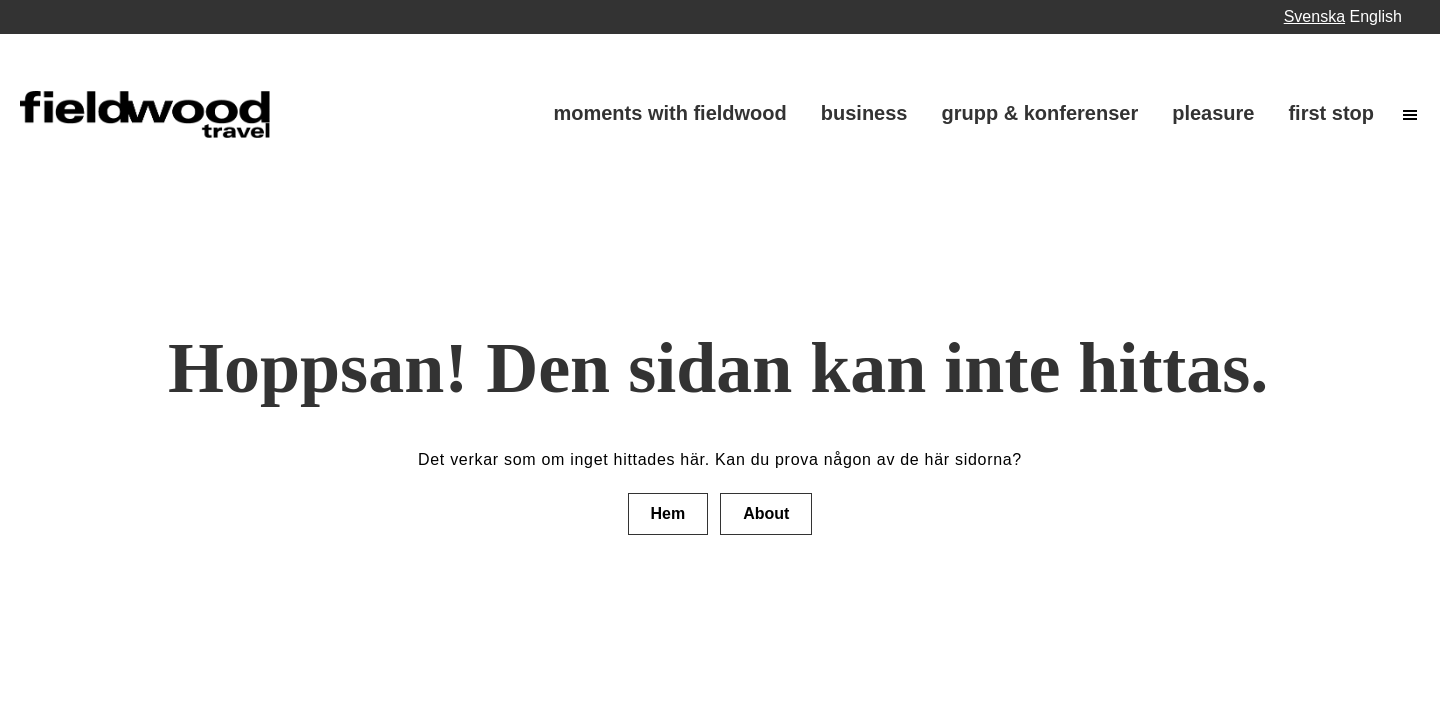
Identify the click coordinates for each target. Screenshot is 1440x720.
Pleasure (1213, 113)
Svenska (1314, 16)
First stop (1331, 113)
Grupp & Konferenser (1039, 113)
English (1376, 16)
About (766, 513)
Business (864, 113)
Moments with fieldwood (669, 113)
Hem (668, 513)
